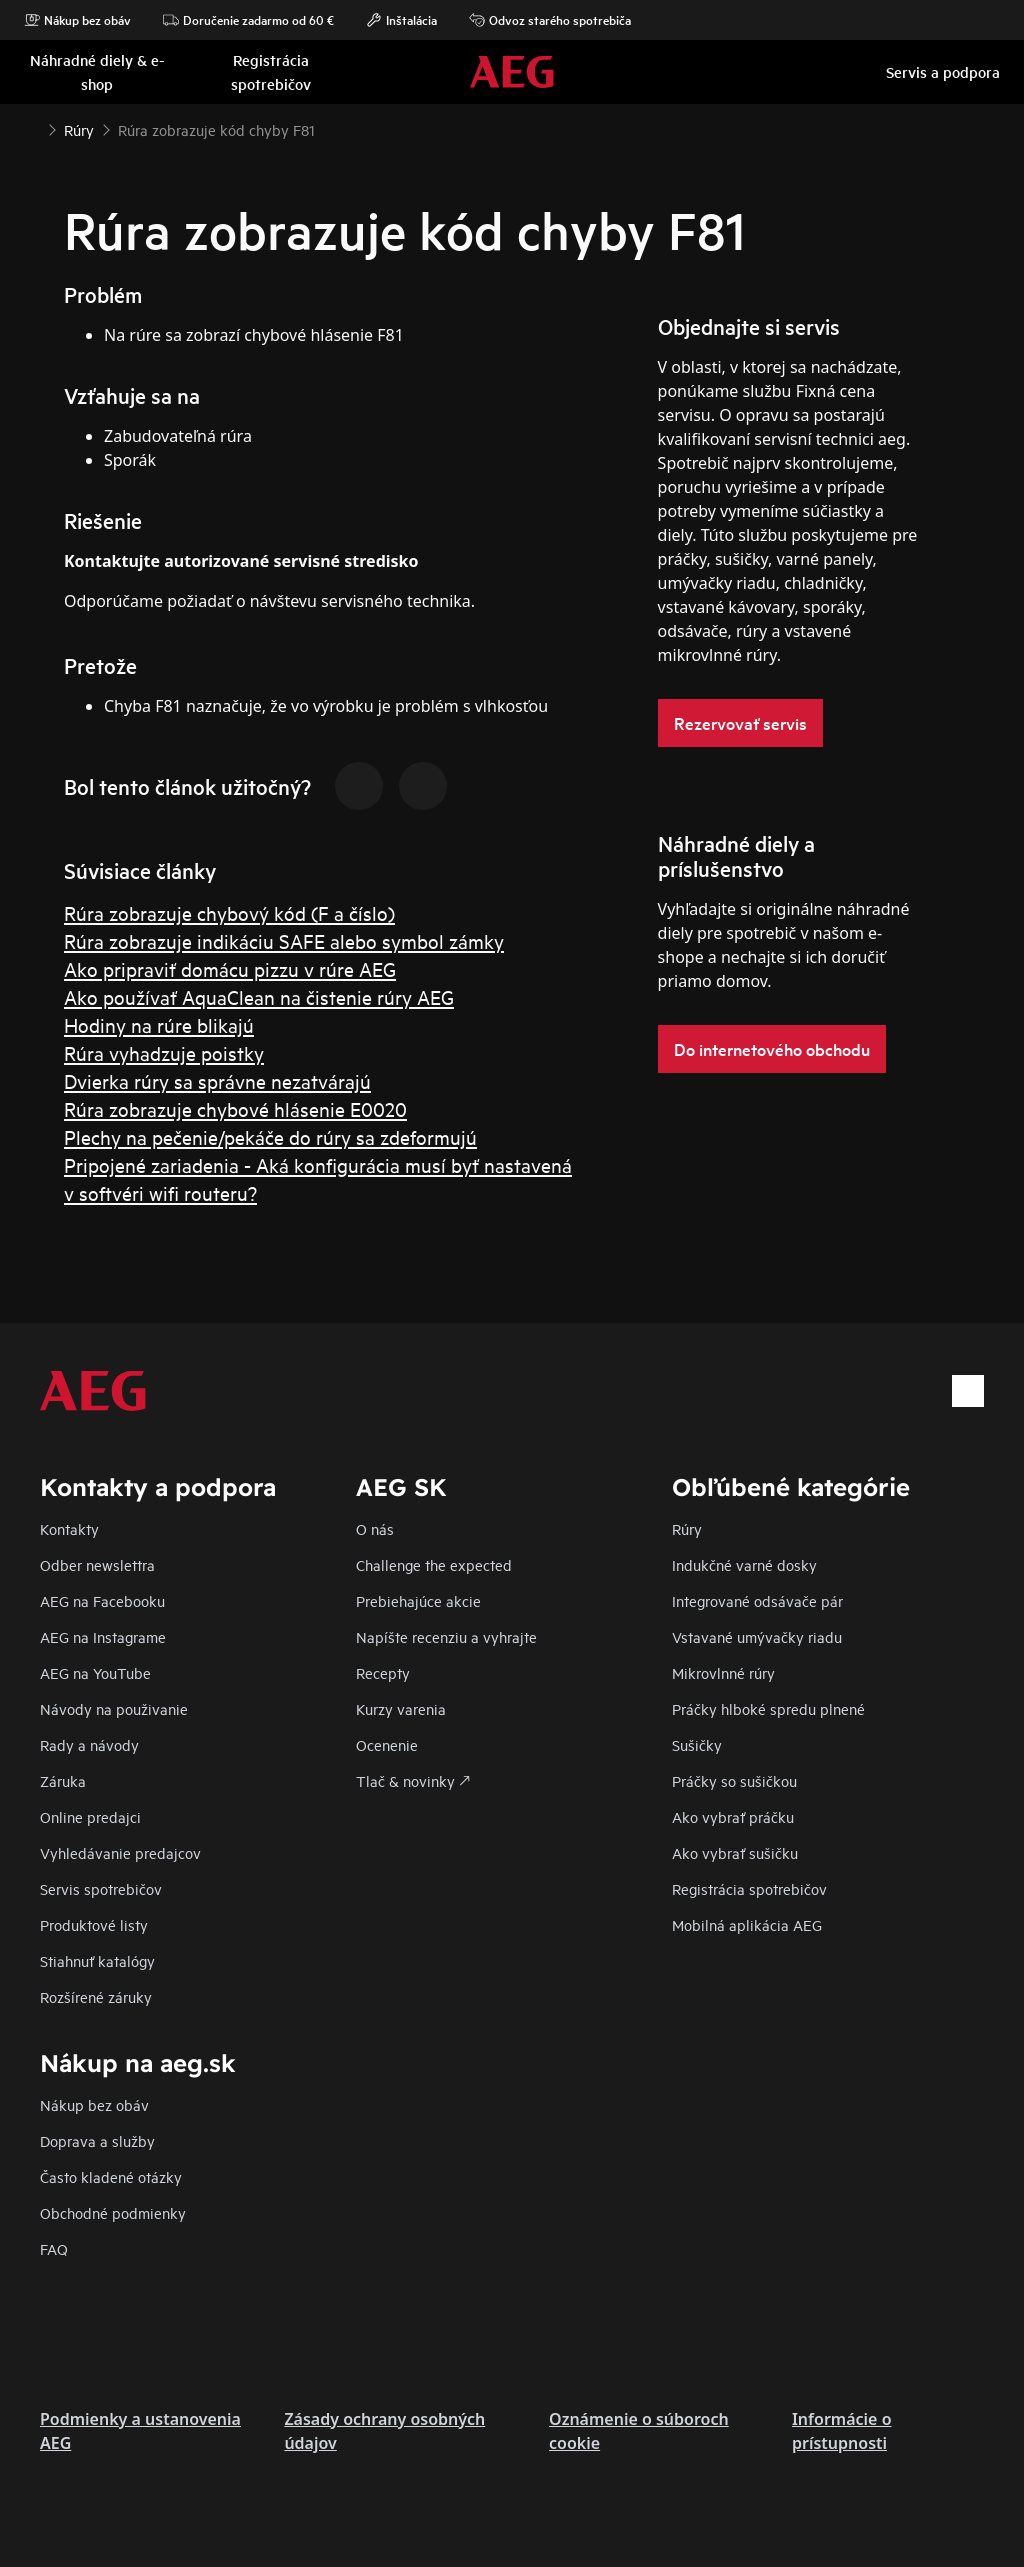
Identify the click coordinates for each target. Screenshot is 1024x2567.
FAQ (54, 2248)
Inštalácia (401, 20)
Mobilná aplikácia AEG (747, 1924)
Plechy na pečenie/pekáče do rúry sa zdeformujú (270, 1136)
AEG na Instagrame (103, 1636)
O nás (375, 1528)
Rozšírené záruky (96, 1996)
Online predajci (90, 1816)
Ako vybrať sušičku (735, 1852)
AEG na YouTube (95, 1672)
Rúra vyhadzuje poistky (164, 1052)
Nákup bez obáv (77, 20)
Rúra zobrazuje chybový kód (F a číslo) (229, 912)
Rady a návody (89, 1744)
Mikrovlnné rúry (723, 1672)
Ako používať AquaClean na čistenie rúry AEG (259, 996)
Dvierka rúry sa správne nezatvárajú (217, 1080)
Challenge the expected (434, 1564)
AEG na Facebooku (102, 1600)
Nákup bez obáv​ (94, 2104)
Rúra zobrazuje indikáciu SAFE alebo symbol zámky (284, 940)
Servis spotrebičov (101, 1888)
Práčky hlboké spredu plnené (768, 1708)
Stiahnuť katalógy (97, 1960)
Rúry (687, 1528)
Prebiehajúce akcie (418, 1600)
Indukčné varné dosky (744, 1564)
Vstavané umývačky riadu (757, 1636)
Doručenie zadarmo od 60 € (248, 20)
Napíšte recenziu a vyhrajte (446, 1636)
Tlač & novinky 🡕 (413, 1780)
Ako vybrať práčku (733, 1816)
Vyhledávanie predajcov (120, 1852)
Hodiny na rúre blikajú (159, 1024)
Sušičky (697, 1744)
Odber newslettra (97, 1564)
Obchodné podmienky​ (113, 2212)
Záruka (63, 1780)
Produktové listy (94, 1924)
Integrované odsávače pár (757, 1600)
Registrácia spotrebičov (749, 1888)
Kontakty (69, 1528)
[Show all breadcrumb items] (32, 128)
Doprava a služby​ (97, 2140)
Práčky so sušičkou (734, 1780)
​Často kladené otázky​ (111, 2176)
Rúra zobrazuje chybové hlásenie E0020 (235, 1108)
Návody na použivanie (114, 1708)
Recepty (383, 1672)
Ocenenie (387, 1744)
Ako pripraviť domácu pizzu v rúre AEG (230, 968)
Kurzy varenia (401, 1708)
